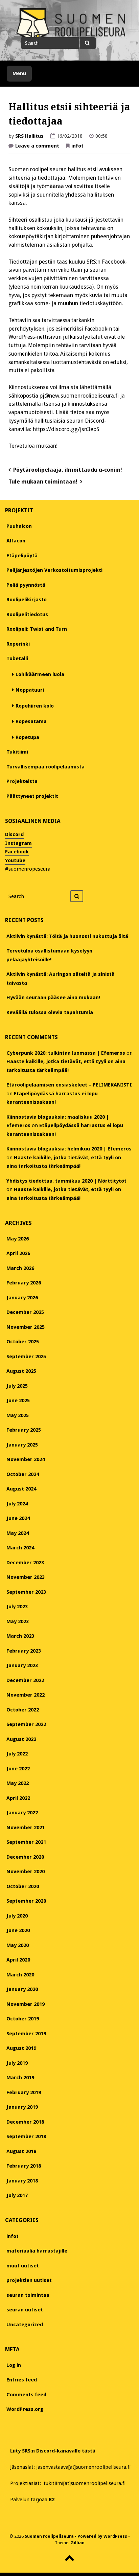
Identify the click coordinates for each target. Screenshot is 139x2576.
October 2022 (22, 1710)
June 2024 (18, 1518)
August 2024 (21, 1489)
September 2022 (26, 1724)
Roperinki (18, 644)
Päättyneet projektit (32, 796)
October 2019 (22, 2019)
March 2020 (20, 1975)
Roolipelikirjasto (26, 600)
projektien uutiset (29, 2280)
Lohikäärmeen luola (40, 674)
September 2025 (26, 1356)
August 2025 (21, 1371)
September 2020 (26, 1901)
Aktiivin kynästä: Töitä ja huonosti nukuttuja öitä (67, 936)
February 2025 (23, 1430)
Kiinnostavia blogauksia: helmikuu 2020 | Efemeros (69, 1149)
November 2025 (25, 1327)
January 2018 (22, 2181)
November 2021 (25, 1827)
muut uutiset (22, 2266)
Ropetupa (27, 737)
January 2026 (22, 1298)
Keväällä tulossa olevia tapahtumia (49, 1012)
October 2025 (22, 1342)
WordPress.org (24, 2409)
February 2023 (23, 1651)
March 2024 (20, 1548)
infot (77, 146)
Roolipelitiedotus (27, 614)
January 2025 (22, 1445)
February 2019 (23, 2092)
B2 (51, 2499)
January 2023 (22, 1665)
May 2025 (17, 1415)
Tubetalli (17, 658)
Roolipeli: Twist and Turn (36, 629)
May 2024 (17, 1533)
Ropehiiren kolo (35, 706)
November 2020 (25, 1871)
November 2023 (25, 1577)
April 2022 (18, 1798)
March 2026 (20, 1268)
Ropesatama (31, 721)
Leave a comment (37, 146)
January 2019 (22, 2107)
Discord (14, 834)
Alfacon (15, 541)
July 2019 (17, 2063)
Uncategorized (24, 2325)
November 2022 (25, 1695)
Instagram (18, 843)
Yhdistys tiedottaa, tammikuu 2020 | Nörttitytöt (66, 1181)
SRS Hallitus (29, 136)
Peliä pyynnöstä (25, 585)
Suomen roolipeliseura (49, 2536)
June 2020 (18, 1930)
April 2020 (18, 1960)
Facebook (17, 852)
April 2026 (18, 1253)
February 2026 (23, 1283)
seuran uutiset (24, 2310)
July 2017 (17, 2195)
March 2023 (20, 1636)
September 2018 (26, 2136)
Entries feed (21, 2380)
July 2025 (17, 1386)
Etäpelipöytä (22, 556)
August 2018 (21, 2151)
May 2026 (17, 1239)
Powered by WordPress (102, 2536)
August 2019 (21, 2048)
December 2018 (25, 2122)
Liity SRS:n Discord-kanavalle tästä (52, 2451)
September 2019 (26, 2034)
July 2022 (17, 1754)
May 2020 (17, 1945)
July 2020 (17, 1916)
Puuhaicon (19, 526)
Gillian (77, 2542)
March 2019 (20, 2078)
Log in (13, 2365)
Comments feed (26, 2395)
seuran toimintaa (27, 2295)
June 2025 (18, 1400)
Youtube (15, 860)
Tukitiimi (17, 752)
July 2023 (17, 1607)
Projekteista (22, 781)
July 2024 (17, 1504)
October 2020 (22, 1886)
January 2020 (22, 1989)
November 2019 (25, 2004)
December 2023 (25, 1563)
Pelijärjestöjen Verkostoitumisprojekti (54, 570)
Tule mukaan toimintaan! (42, 481)
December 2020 (25, 1857)
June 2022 (18, 1769)
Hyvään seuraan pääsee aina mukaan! (53, 997)
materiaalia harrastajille (36, 2251)
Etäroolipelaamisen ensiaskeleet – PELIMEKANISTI (69, 1085)
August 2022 (21, 1739)
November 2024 (25, 1459)
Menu (19, 73)
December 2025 (25, 1312)
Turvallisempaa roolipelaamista (45, 767)
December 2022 (25, 1680)
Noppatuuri (30, 690)
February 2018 (23, 2166)
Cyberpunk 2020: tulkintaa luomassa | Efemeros (65, 1053)
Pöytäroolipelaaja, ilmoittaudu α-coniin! (67, 470)
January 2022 (22, 1813)
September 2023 (26, 1592)
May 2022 (17, 1783)
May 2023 (17, 1621)
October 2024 (22, 1474)
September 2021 (26, 1842)
